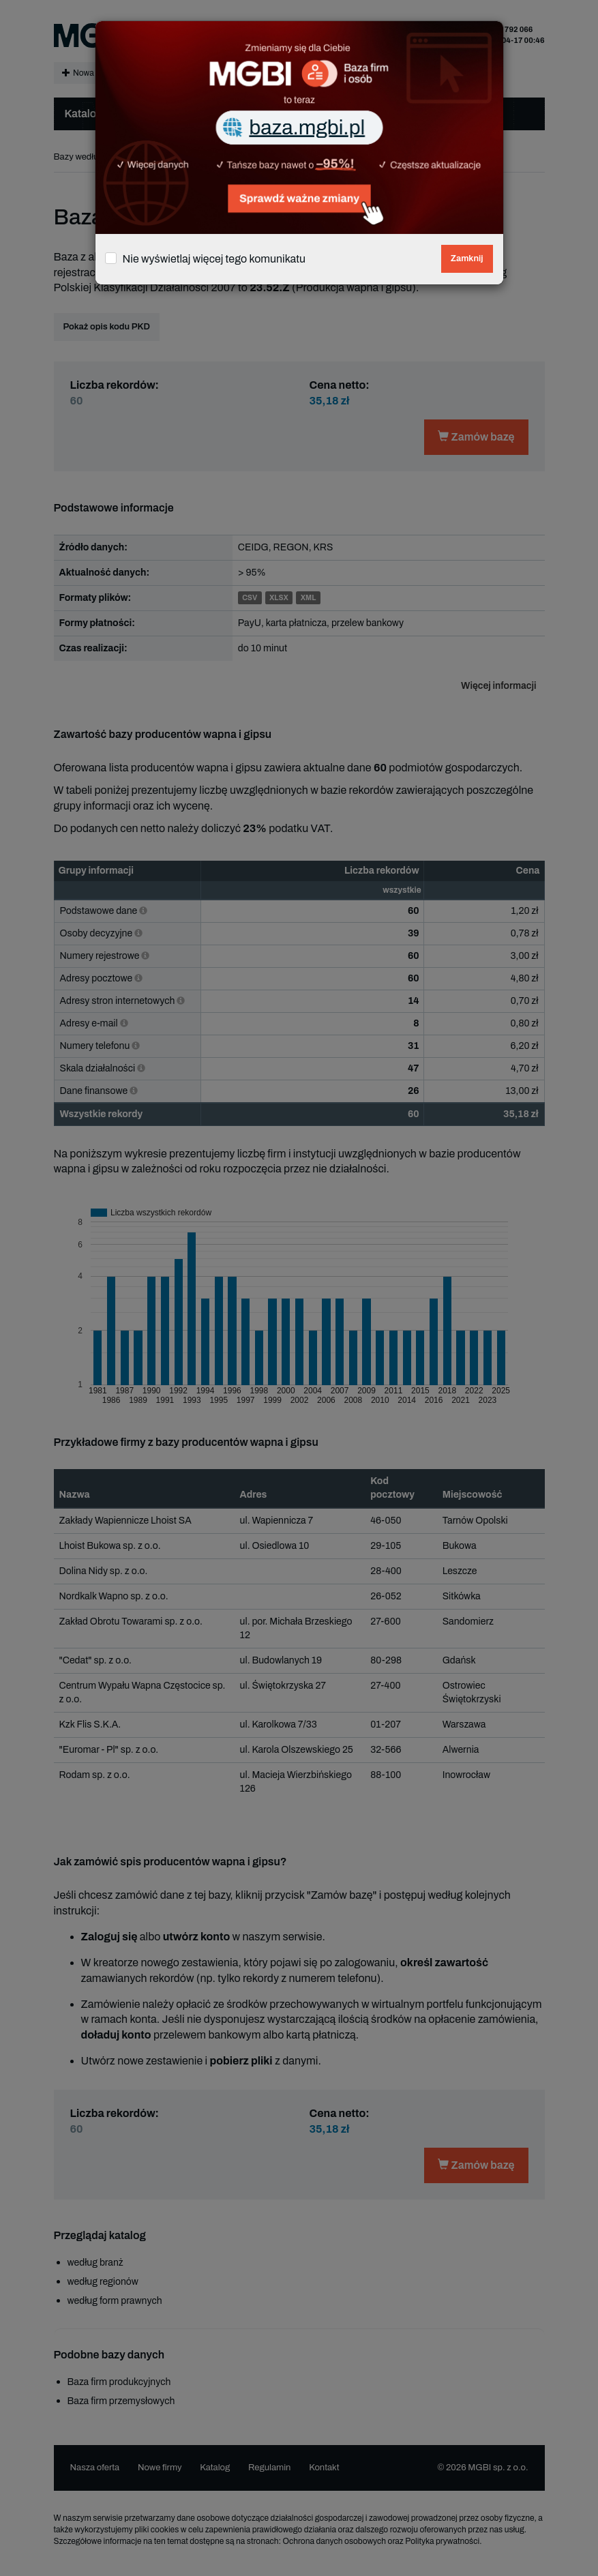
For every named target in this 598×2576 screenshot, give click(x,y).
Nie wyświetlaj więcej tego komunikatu (214, 259)
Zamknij (467, 258)
